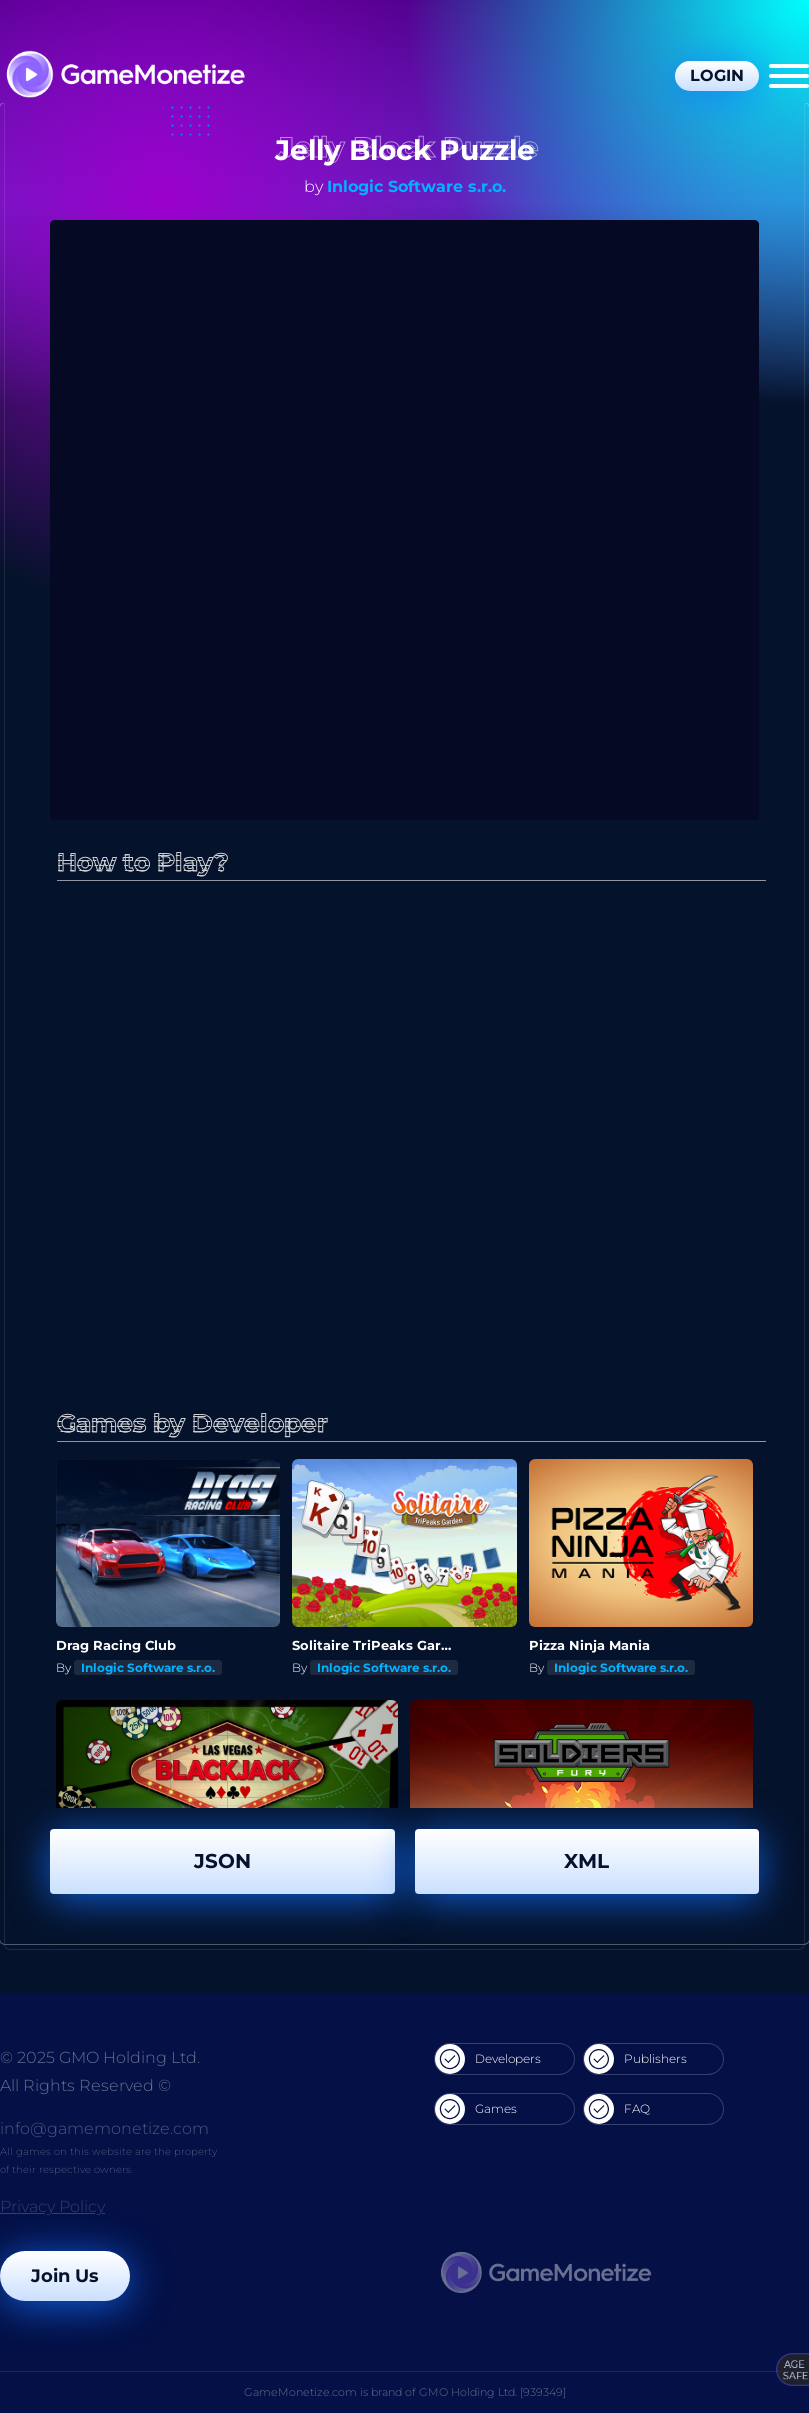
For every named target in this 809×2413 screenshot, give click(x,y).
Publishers (635, 2059)
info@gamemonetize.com (104, 2128)
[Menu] (789, 76)
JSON (222, 1861)
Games (476, 2109)
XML (586, 1861)
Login (717, 75)
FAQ (617, 2109)
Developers (488, 2059)
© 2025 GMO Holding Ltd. (100, 2057)
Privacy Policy (52, 2206)
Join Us (65, 2276)
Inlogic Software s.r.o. (416, 186)
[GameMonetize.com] (124, 76)
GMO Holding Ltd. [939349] (492, 2392)
